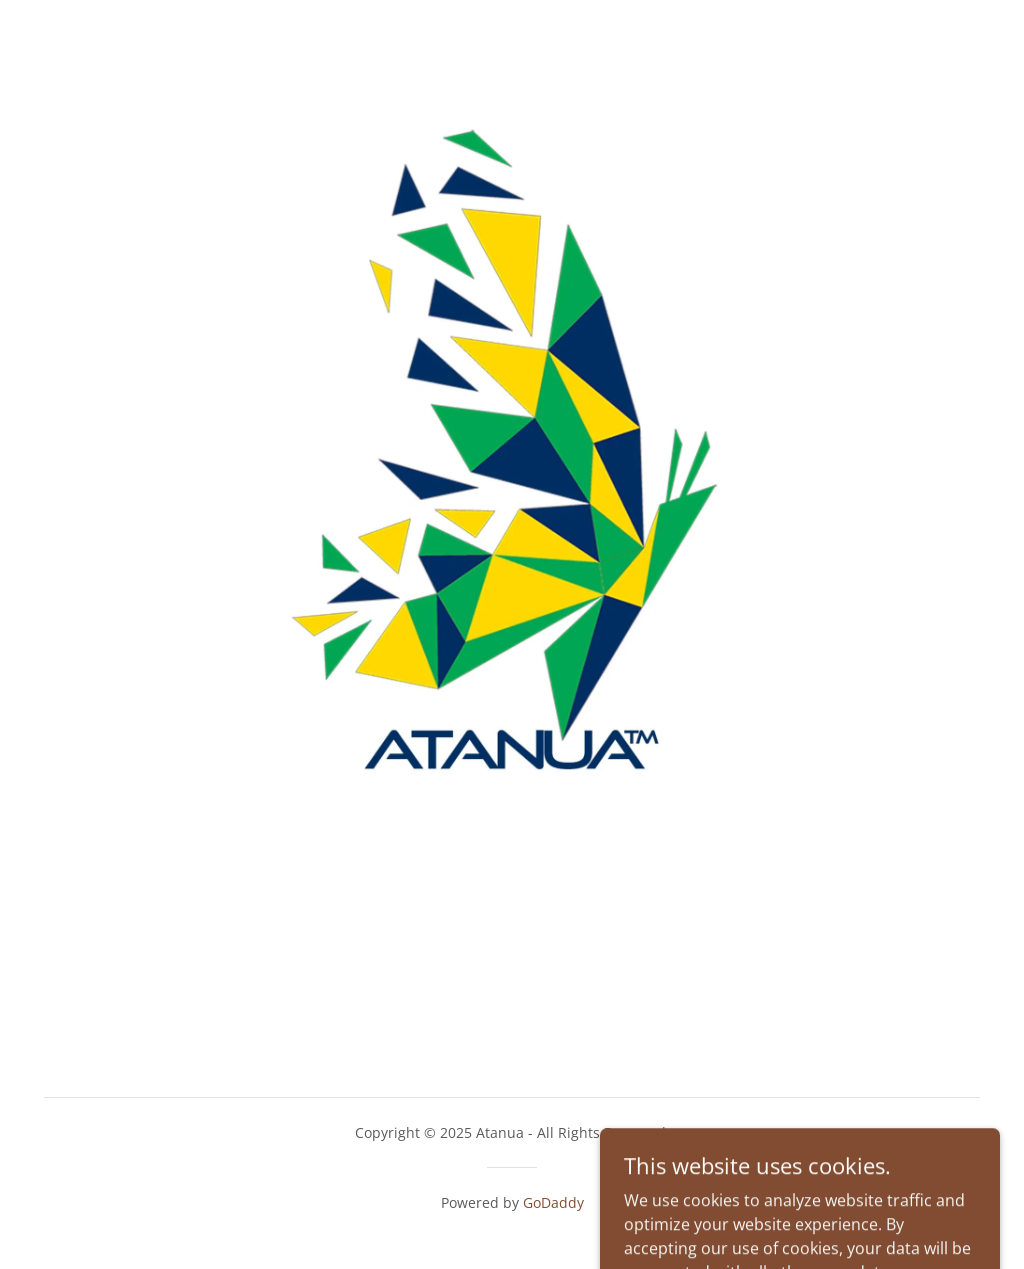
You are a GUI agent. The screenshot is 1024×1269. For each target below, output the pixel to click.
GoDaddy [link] (553, 1202)
